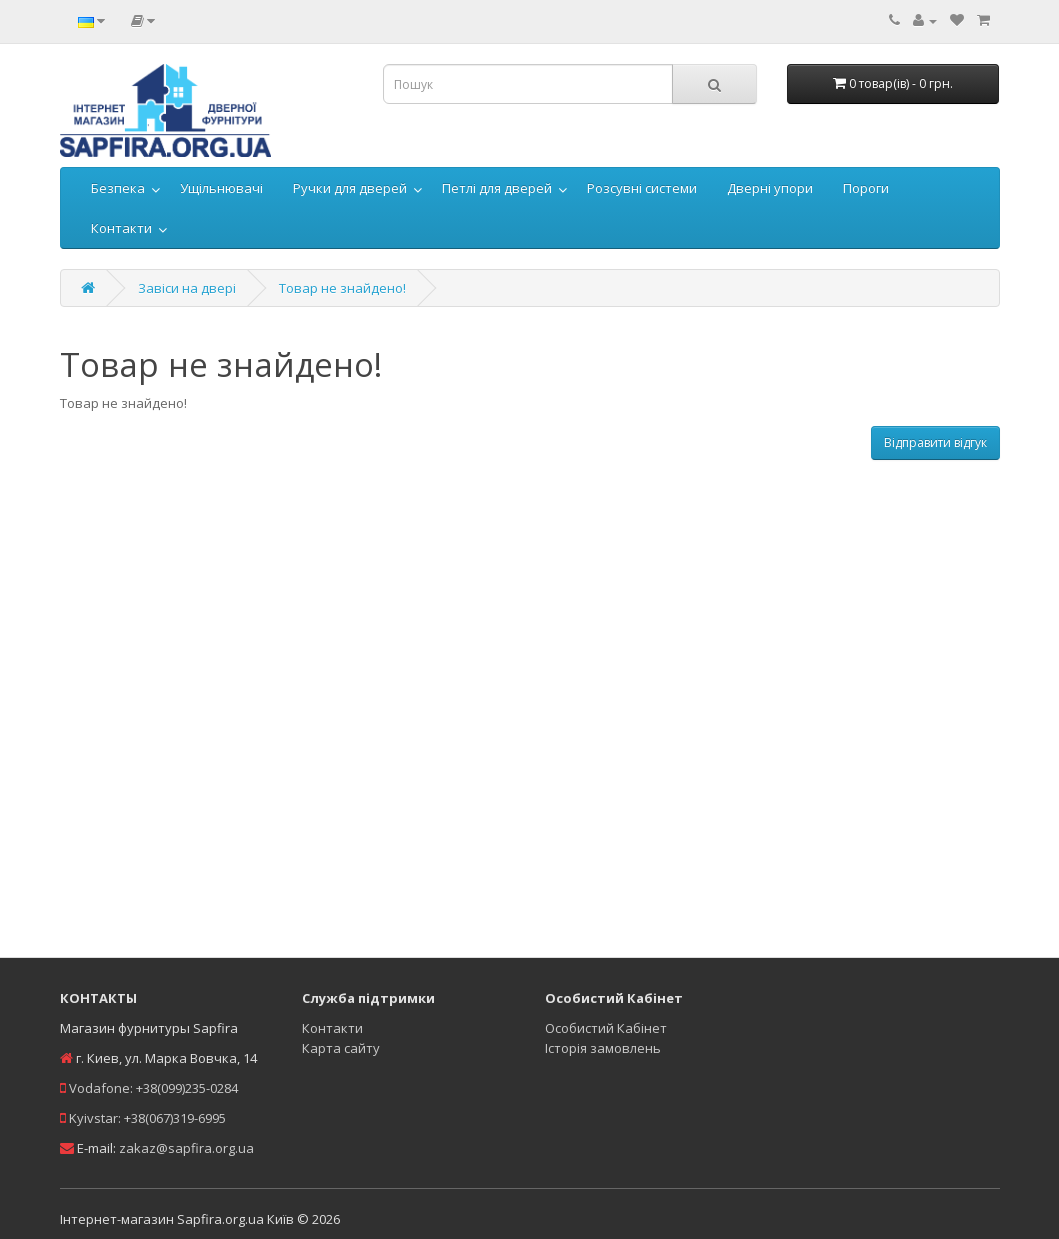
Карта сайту (341, 1048)
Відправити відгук (935, 442)
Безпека (118, 188)
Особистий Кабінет (606, 1028)
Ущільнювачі (221, 188)
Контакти (121, 228)
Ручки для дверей (350, 188)
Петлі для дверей (497, 188)
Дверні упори (770, 188)
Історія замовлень (603, 1048)
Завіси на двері (187, 288)
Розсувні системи (642, 188)
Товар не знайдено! (342, 288)
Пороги (866, 188)
